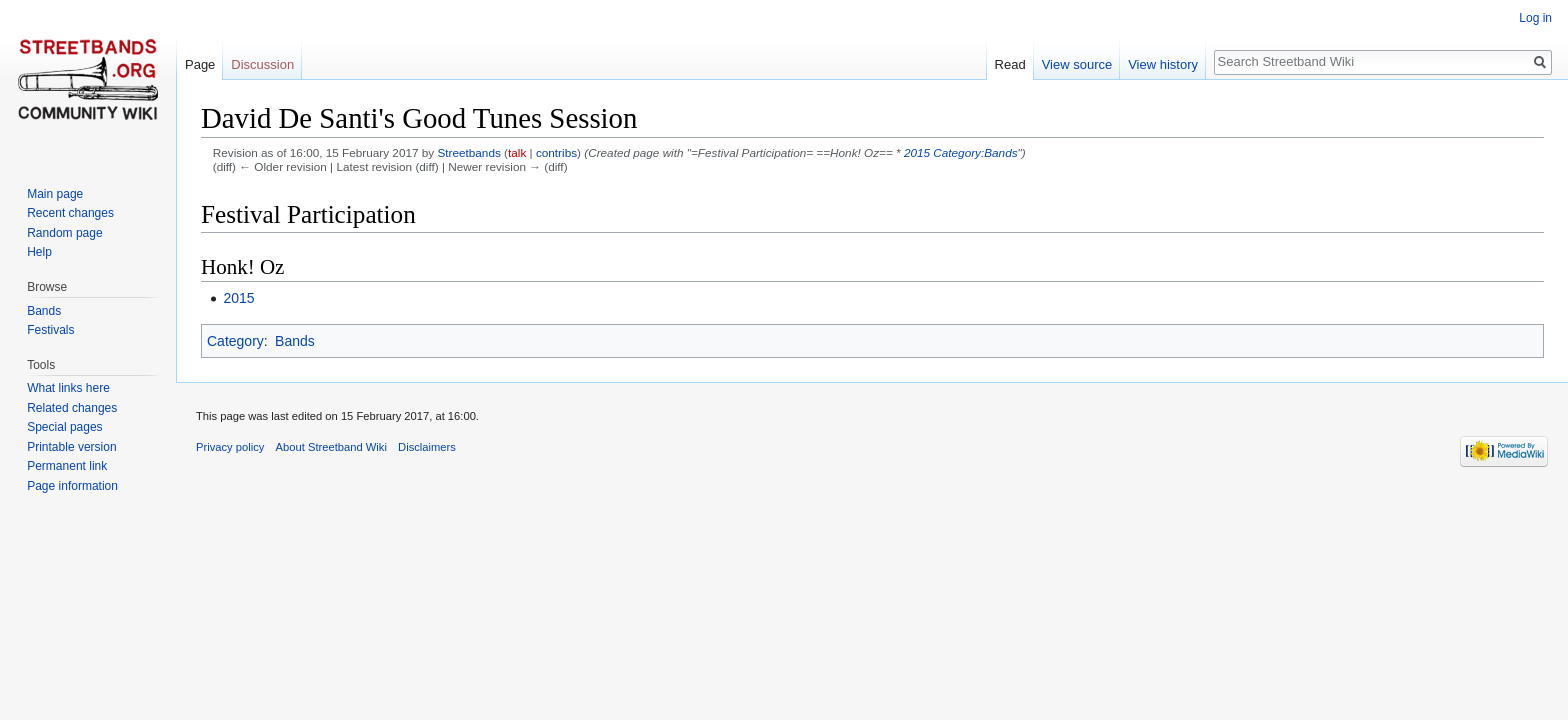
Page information (72, 486)
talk (517, 152)
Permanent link (67, 466)
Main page (55, 194)
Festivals (50, 330)
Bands (295, 341)
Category (235, 341)
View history (1163, 64)
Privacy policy (230, 447)
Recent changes (70, 213)
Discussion (262, 64)
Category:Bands (975, 152)
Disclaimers (427, 447)
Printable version (71, 447)
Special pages (64, 427)
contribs (556, 152)
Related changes (72, 408)
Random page (64, 233)
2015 (917, 152)
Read (1010, 64)
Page (200, 64)
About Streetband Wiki (331, 447)
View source (1077, 64)
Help (39, 252)
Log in (1535, 18)
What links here (68, 388)
